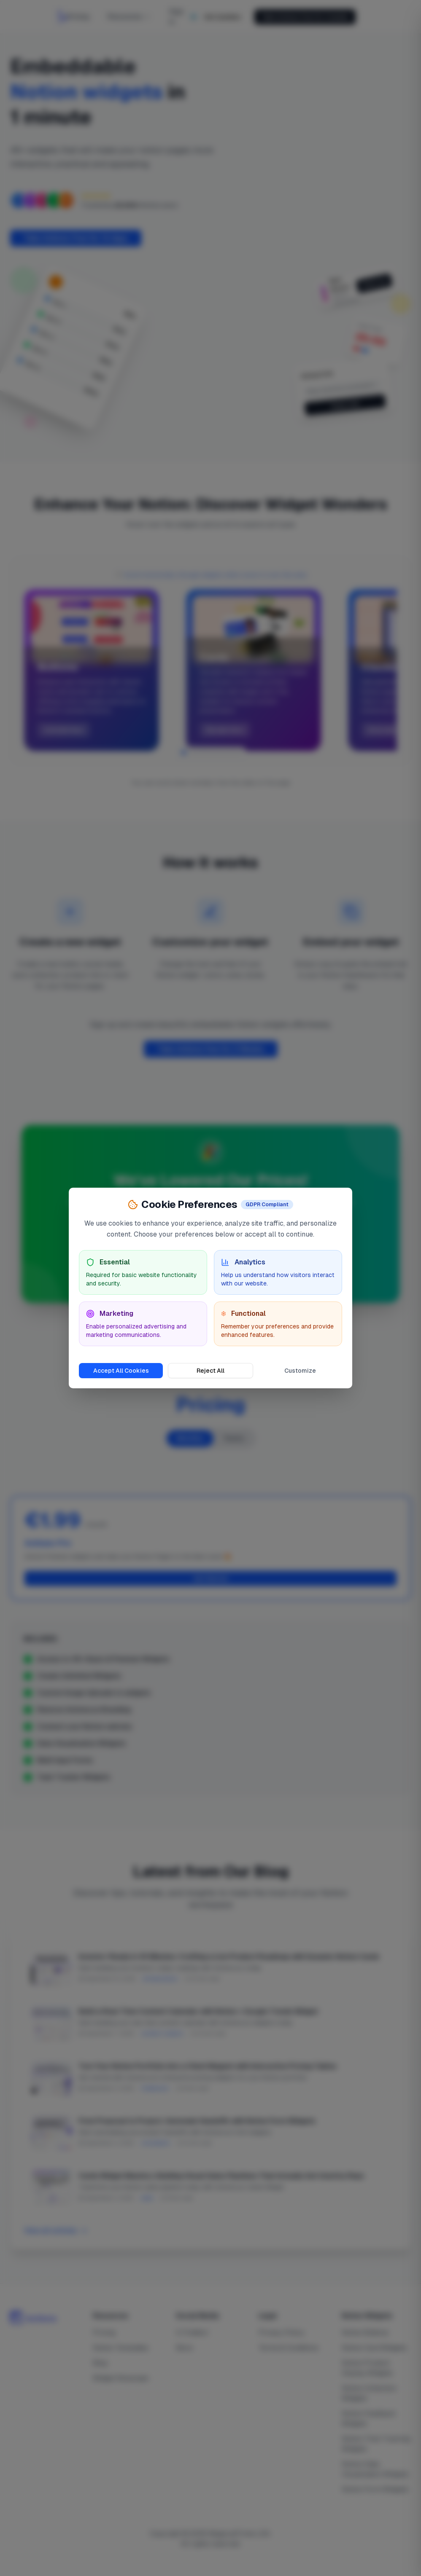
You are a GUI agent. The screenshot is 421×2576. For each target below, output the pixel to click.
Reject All (210, 1370)
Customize (300, 1370)
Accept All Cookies (121, 1370)
